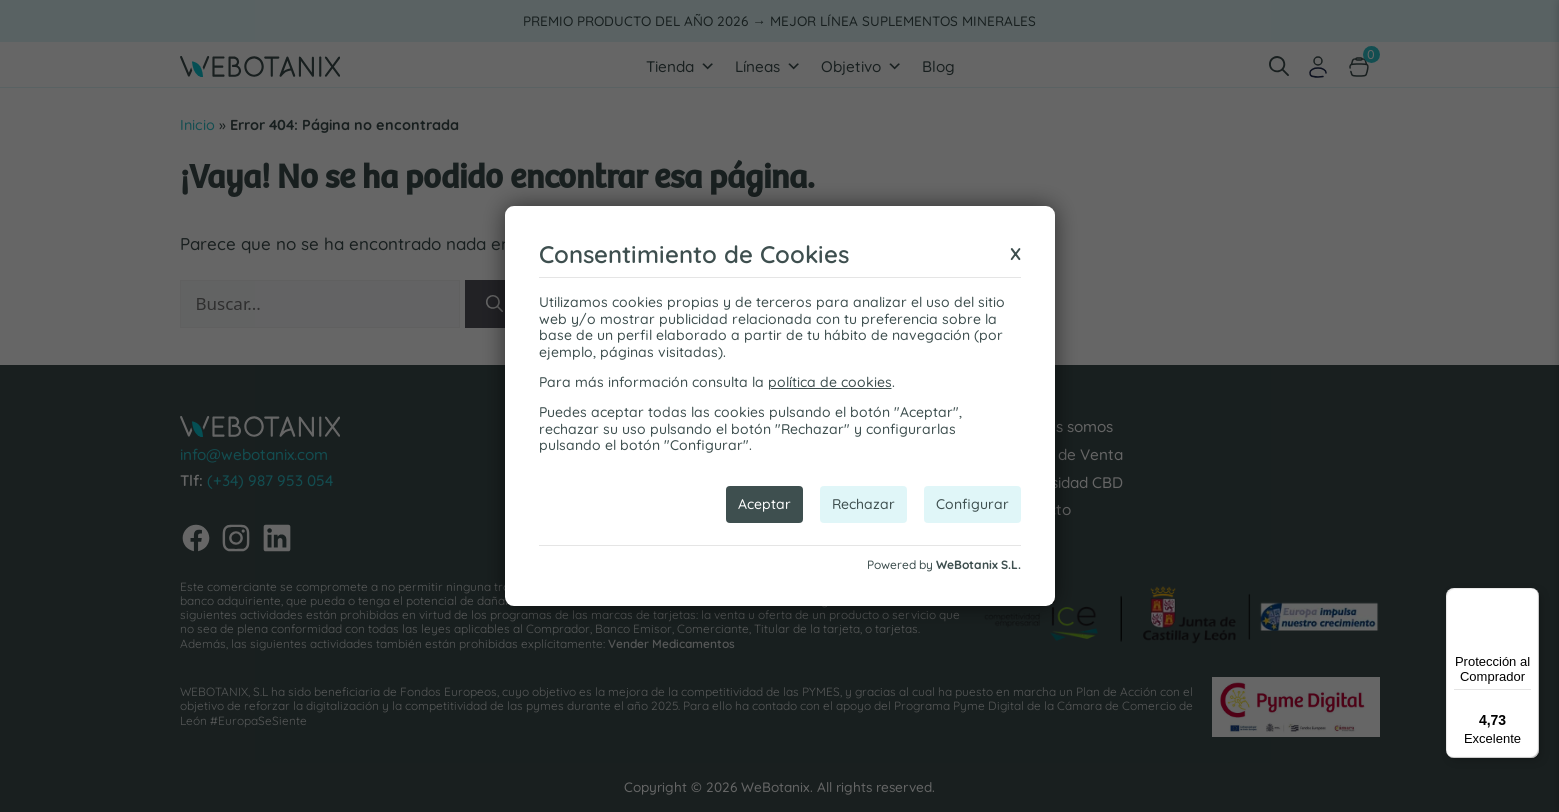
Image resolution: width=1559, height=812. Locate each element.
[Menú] (1527, 600)
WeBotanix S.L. (978, 564)
